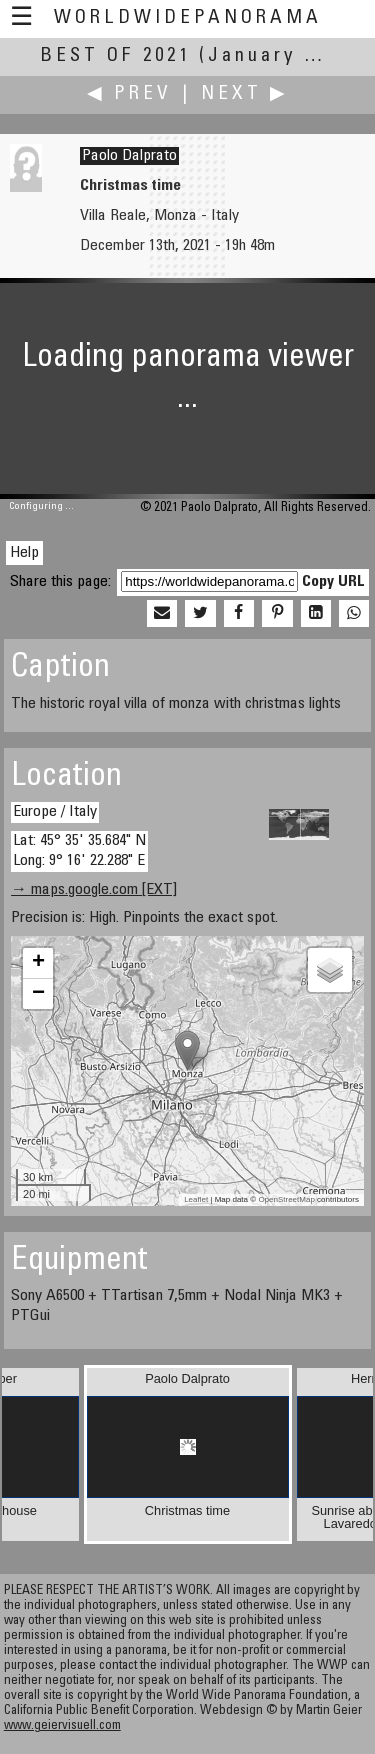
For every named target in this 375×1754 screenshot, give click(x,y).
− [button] (38, 994)
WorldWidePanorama (188, 18)
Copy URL (333, 582)
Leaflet (196, 1199)
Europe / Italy (55, 812)
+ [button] (38, 963)
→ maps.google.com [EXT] (94, 890)
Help (24, 553)
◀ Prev (129, 94)
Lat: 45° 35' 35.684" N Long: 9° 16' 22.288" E (79, 850)
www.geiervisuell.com (62, 1726)
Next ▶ (245, 94)
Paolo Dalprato (129, 156)
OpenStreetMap (286, 1199)
